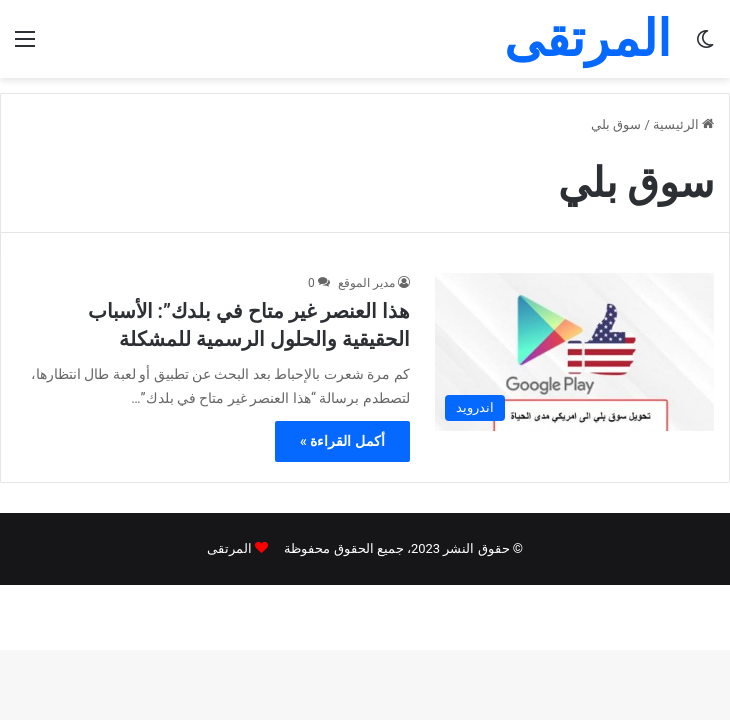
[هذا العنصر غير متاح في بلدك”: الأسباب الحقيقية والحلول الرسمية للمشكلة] (574, 351)
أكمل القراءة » (342, 441)
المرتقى (229, 548)
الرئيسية (683, 124)
